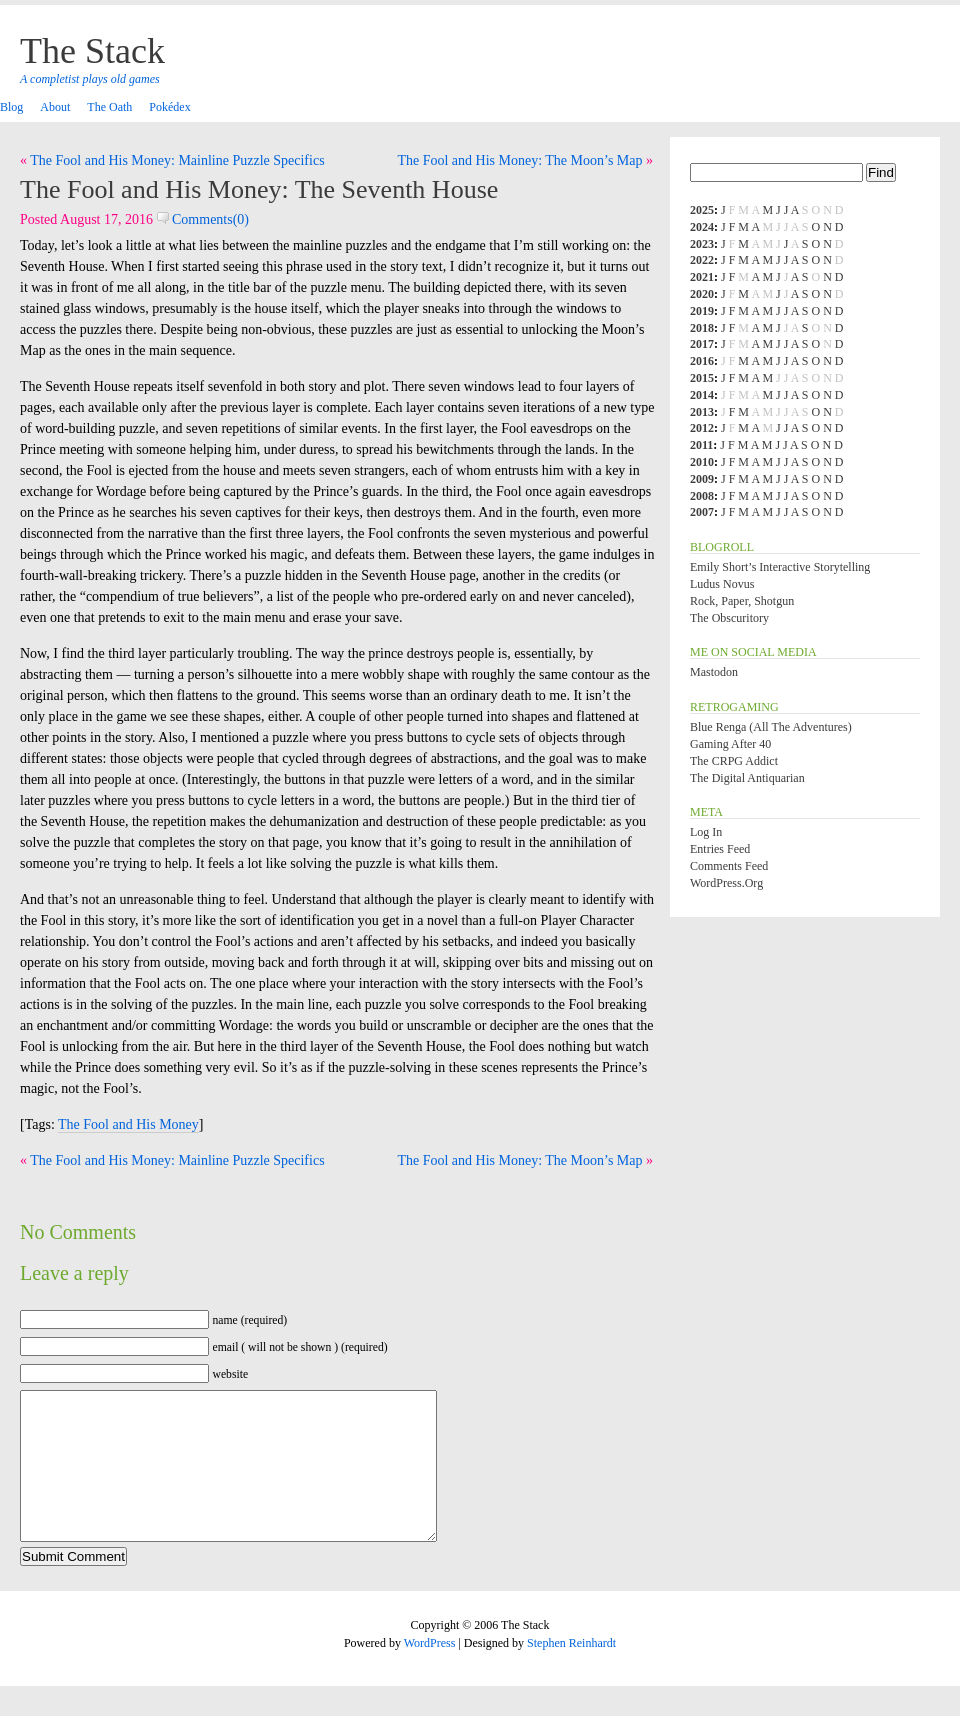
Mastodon (714, 672)
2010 (702, 462)
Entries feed (720, 849)
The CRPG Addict (734, 761)
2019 (702, 311)
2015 (702, 378)
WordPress (430, 1673)
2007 (702, 512)
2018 (702, 328)
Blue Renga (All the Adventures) (771, 727)
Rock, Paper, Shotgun (742, 601)
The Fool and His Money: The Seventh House (259, 189)
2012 (702, 428)
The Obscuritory (729, 618)
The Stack (92, 51)
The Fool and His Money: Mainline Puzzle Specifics (177, 160)
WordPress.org (726, 883)
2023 (702, 244)
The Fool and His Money (128, 1124)
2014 (702, 395)
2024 (702, 227)
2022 (702, 260)
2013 (702, 412)
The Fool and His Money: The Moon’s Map (519, 160)
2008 (702, 496)
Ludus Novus (722, 584)
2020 (702, 294)
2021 (702, 277)
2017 (702, 344)
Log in (706, 832)
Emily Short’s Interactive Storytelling (780, 567)
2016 (702, 361)
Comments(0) (203, 219)
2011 (701, 445)
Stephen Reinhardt (571, 1673)
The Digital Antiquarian (747, 778)
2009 (702, 479)
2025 (702, 210)
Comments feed (729, 866)
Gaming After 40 (730, 744)
